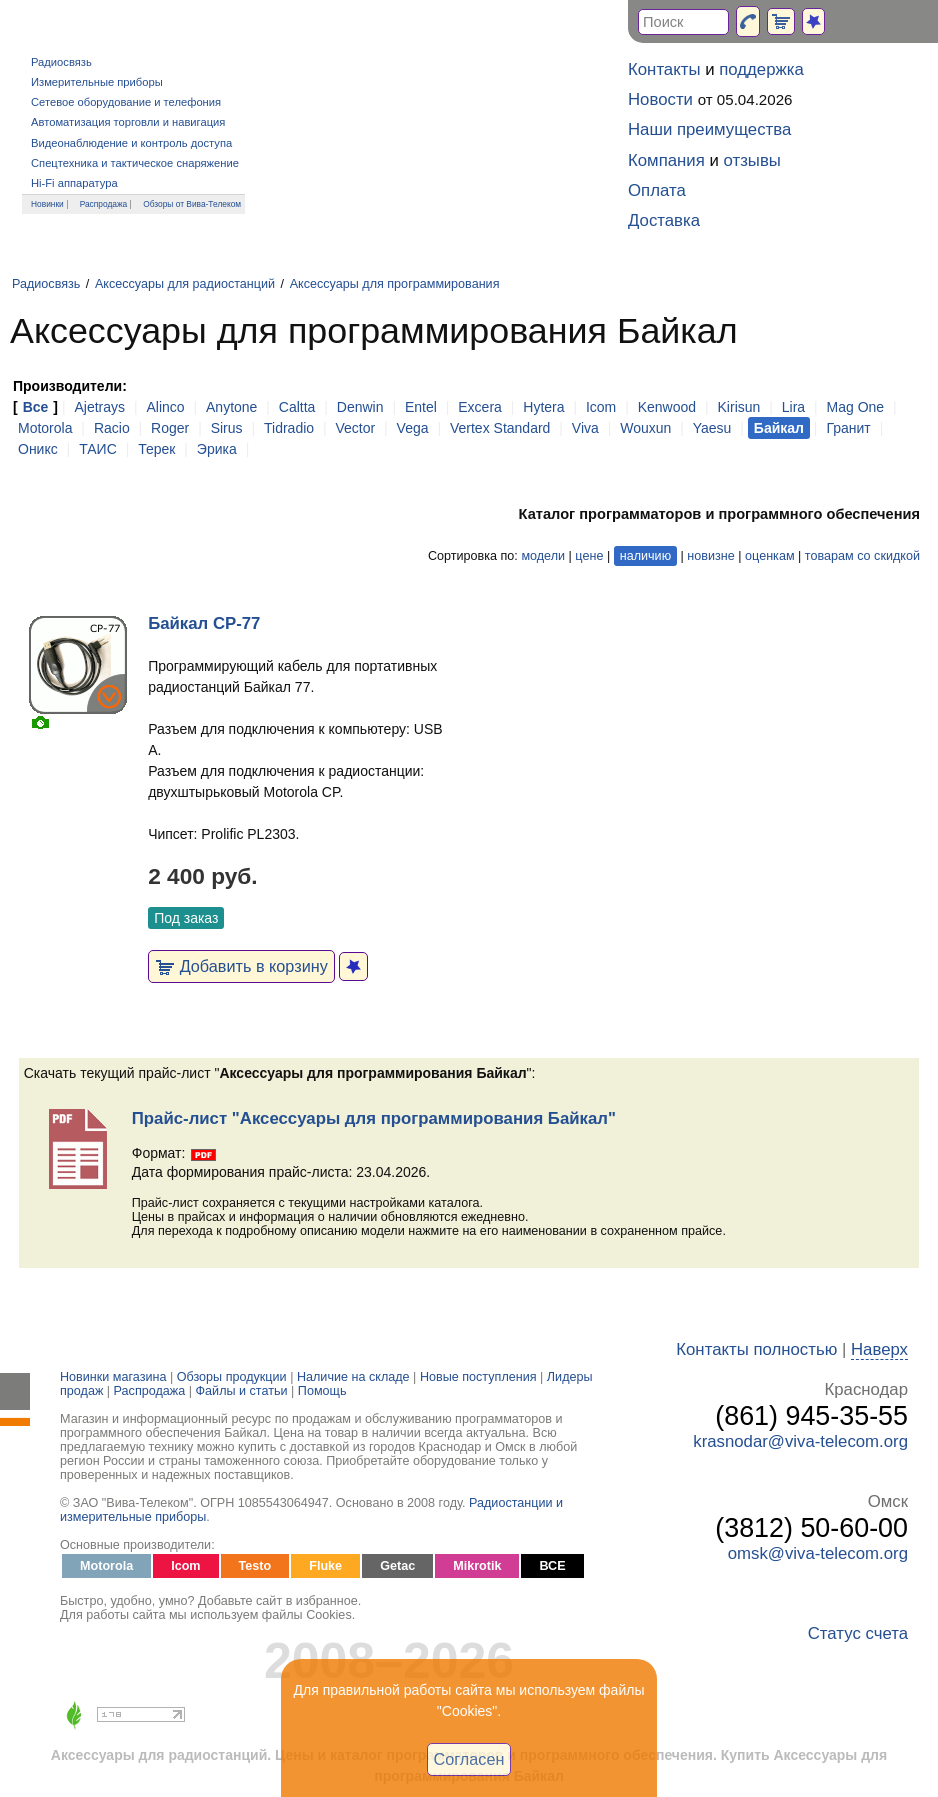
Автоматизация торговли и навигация (128, 122)
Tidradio (289, 428)
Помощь (322, 1391)
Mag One (856, 407)
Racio (112, 428)
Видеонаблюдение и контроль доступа (131, 143)
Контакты (664, 69)
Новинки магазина (113, 1377)
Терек (156, 449)
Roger (170, 428)
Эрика (217, 449)
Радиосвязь (61, 62)
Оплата (657, 190)
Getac (397, 1566)
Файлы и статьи (242, 1391)
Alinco (165, 407)
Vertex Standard (500, 428)
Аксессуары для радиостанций (185, 284)
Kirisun (739, 407)
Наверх (879, 1349)
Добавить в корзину (241, 966)
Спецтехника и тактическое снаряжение (135, 163)
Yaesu (712, 428)
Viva (585, 428)
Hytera (543, 407)
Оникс (38, 449)
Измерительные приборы (97, 82)
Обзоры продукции (232, 1377)
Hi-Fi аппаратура (74, 183)
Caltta (297, 407)
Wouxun (645, 428)
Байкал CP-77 (204, 623)
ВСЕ (552, 1566)
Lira (793, 407)
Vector (355, 428)
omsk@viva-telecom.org (818, 1553)
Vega (413, 428)
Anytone (231, 407)
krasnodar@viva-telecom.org (800, 1441)
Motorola (45, 428)
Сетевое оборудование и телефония (126, 102)
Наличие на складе (353, 1377)
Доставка (664, 220)
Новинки (47, 204)
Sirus (227, 428)
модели (543, 556)
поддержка (761, 69)
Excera (480, 407)
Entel (421, 407)
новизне (710, 556)
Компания (666, 160)
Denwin (360, 407)
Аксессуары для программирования (395, 284)
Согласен (469, 1759)
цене (589, 556)
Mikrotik (477, 1566)
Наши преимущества (709, 129)
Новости (660, 99)
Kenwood (667, 407)
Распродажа (104, 204)
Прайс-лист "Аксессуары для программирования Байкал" (374, 1118)
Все (36, 407)
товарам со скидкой (862, 556)
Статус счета (858, 1633)
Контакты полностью (756, 1349)
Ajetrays (99, 407)
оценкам (769, 556)
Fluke (325, 1566)
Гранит (848, 428)
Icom (601, 407)
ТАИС (98, 449)
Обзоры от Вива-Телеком (192, 204)
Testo (255, 1566)
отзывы (752, 160)
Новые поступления (478, 1377)
